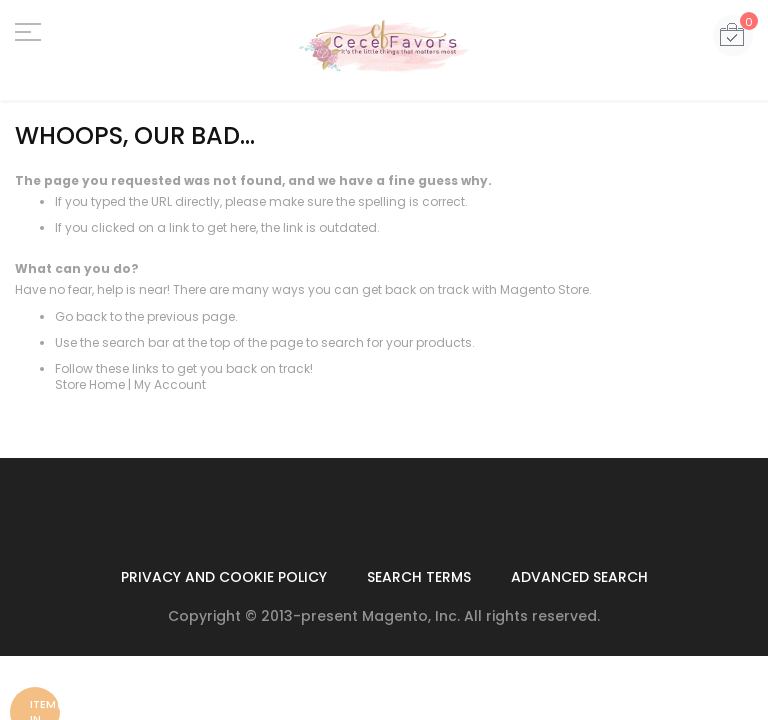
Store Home (90, 384)
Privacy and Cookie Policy (224, 577)
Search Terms (419, 577)
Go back (81, 316)
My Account (170, 384)
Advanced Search (579, 577)
